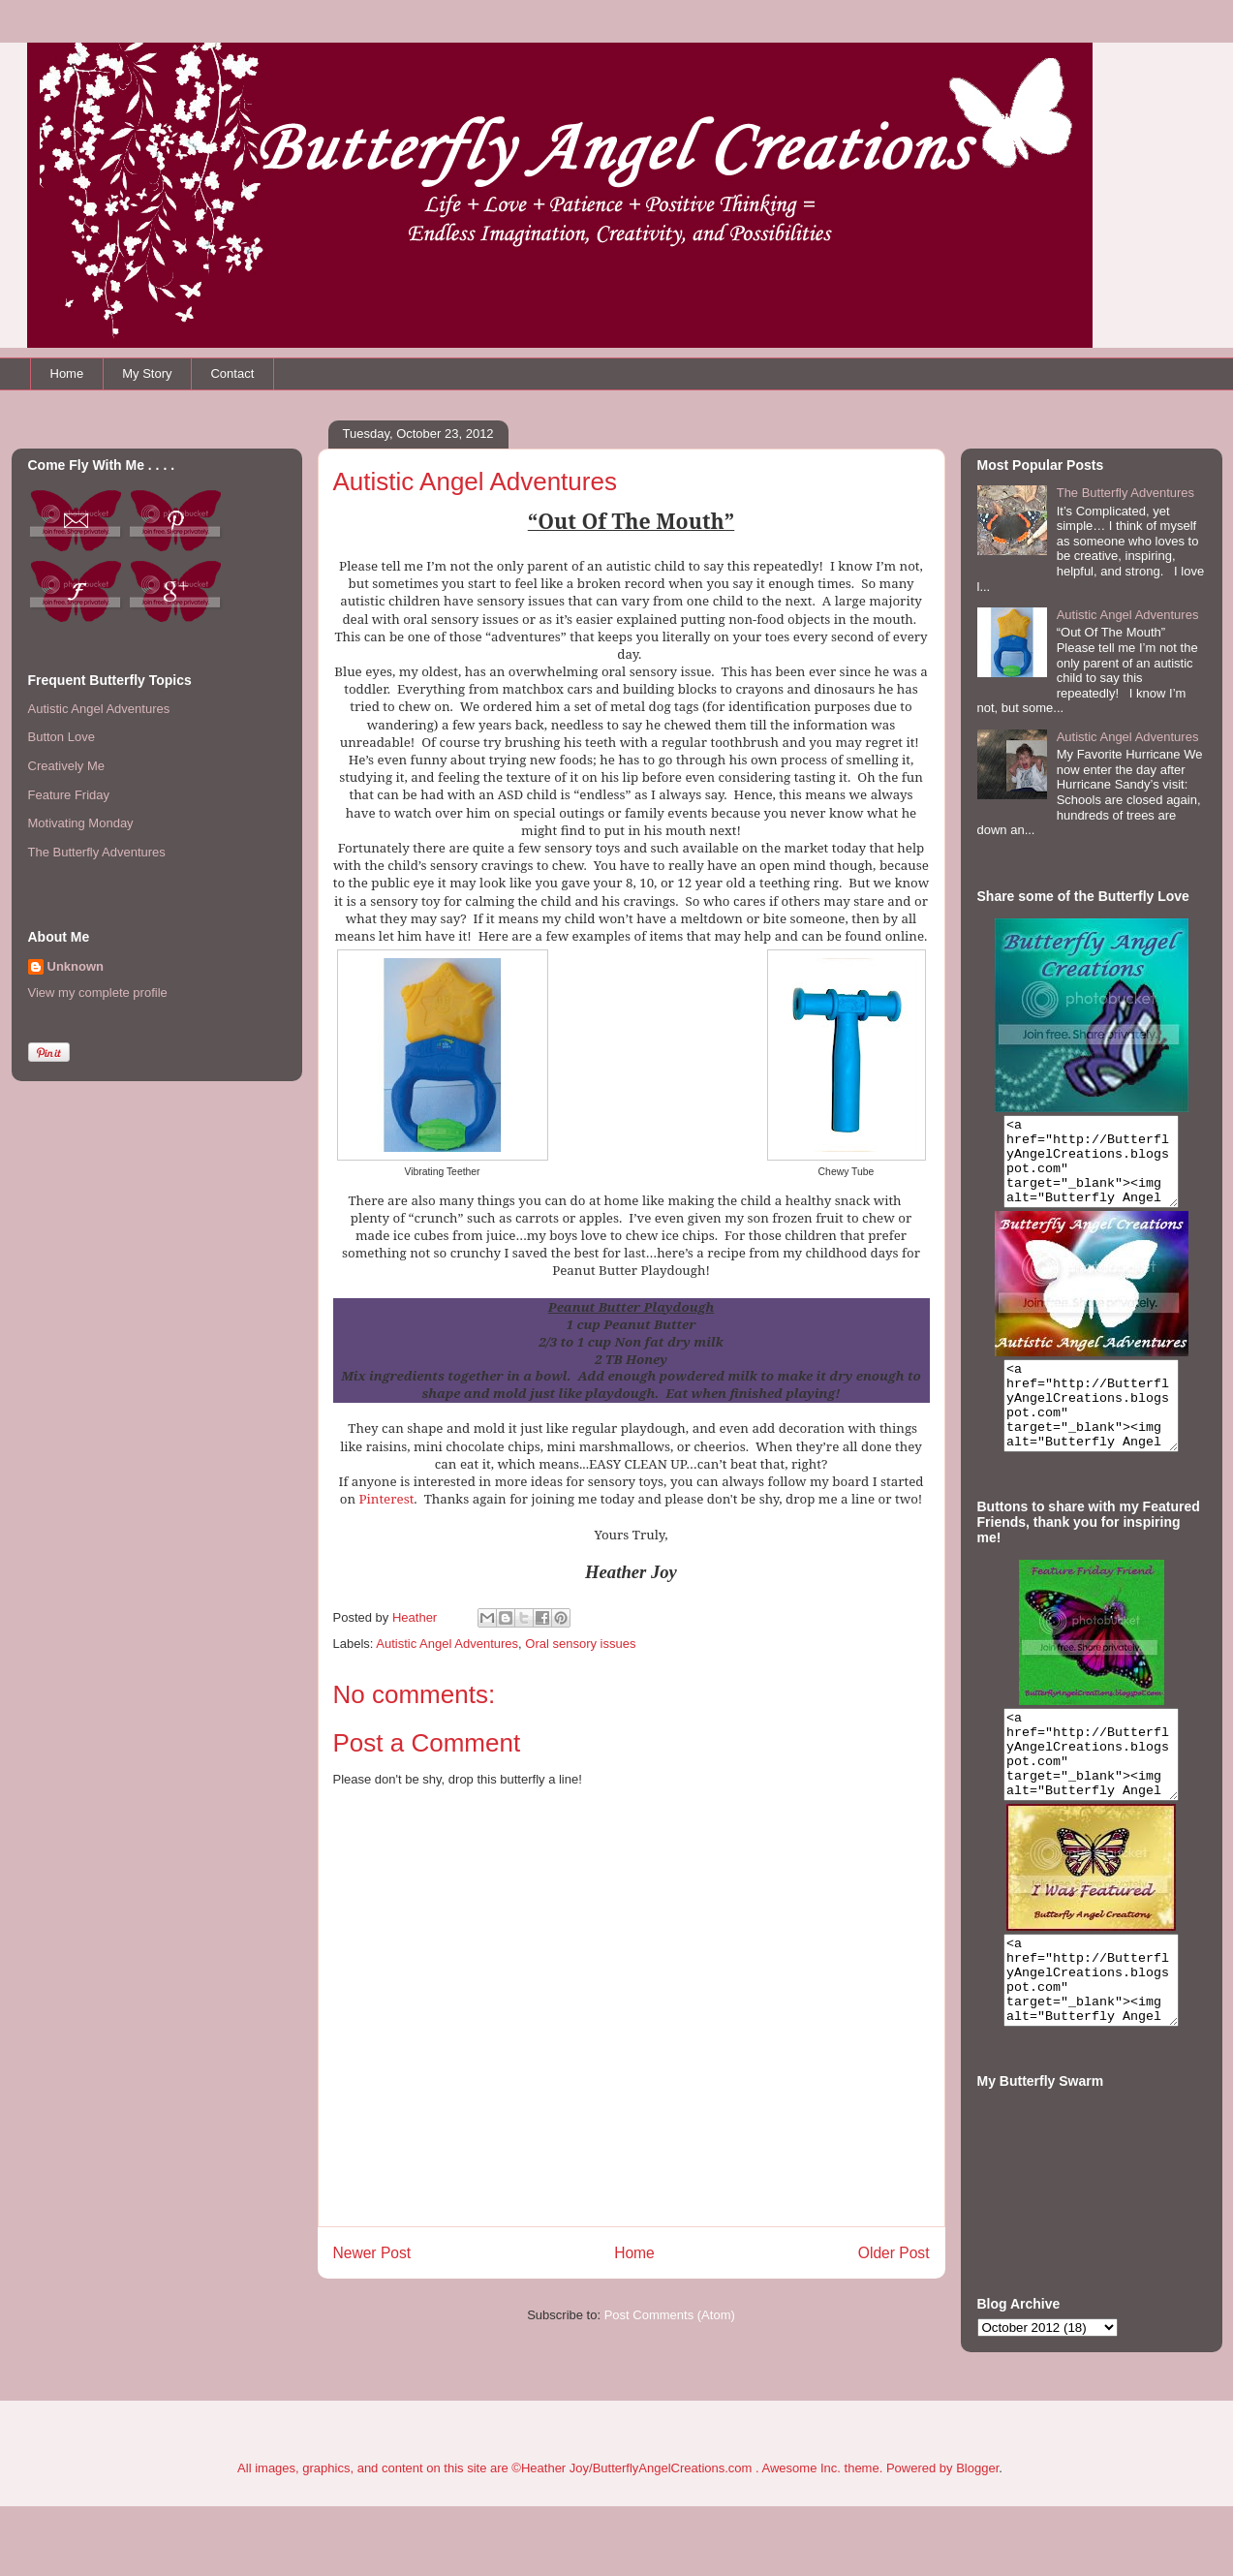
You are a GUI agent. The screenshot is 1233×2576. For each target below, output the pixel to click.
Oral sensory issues (580, 1643)
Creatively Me (66, 766)
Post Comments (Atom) (669, 2315)
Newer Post (372, 2253)
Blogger (977, 2537)
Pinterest (387, 1498)
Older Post (894, 2253)
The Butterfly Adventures (97, 852)
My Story (146, 373)
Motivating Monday (81, 823)
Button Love (61, 736)
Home (67, 373)
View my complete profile (98, 992)
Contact (232, 373)
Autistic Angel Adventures (447, 1643)
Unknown (76, 966)
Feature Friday (69, 795)
